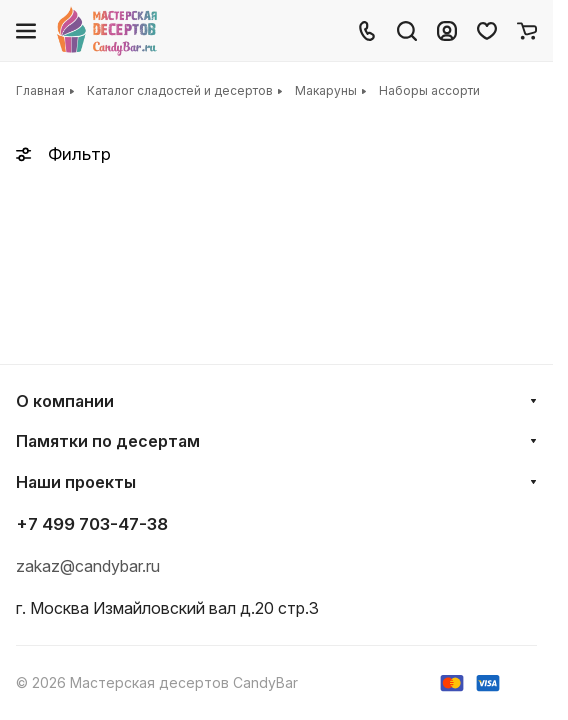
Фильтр (63, 154)
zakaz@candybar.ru (88, 566)
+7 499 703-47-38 (92, 524)
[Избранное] (487, 31)
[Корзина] (527, 31)
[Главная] (108, 31)
